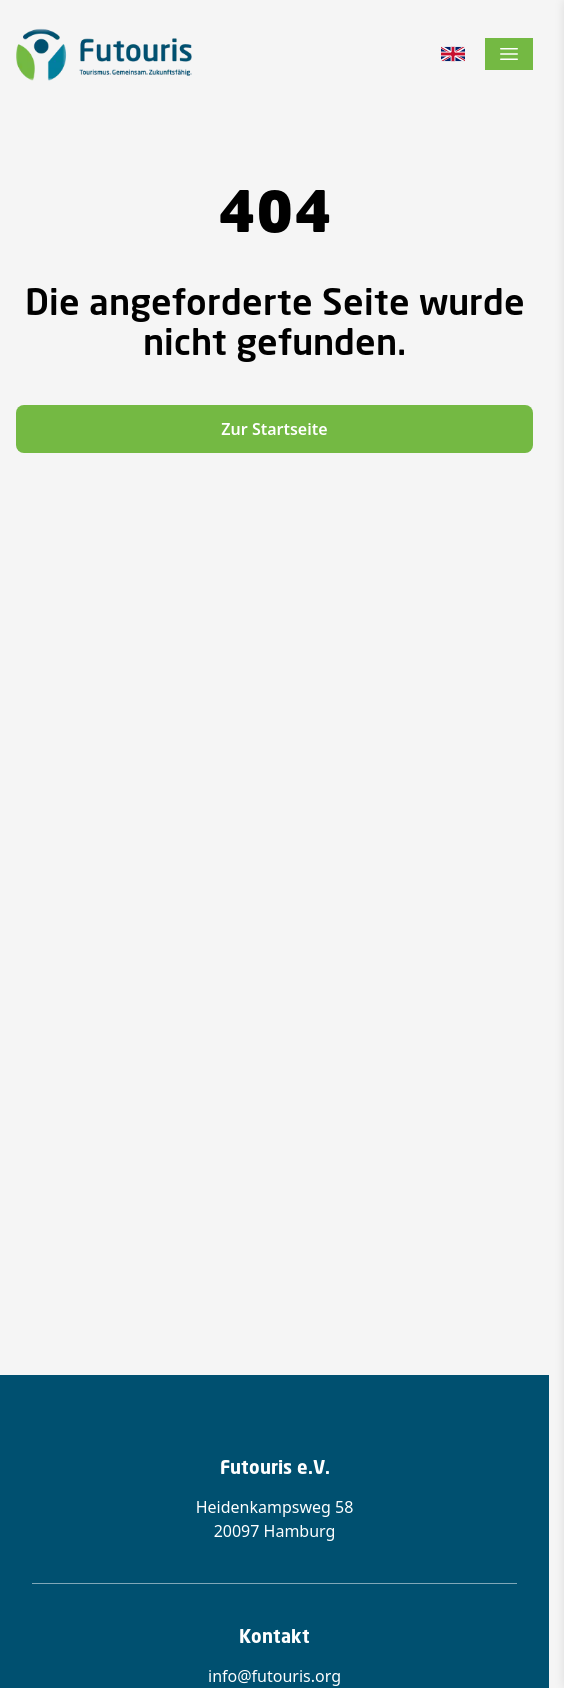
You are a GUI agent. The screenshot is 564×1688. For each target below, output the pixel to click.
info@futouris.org (274, 1676)
